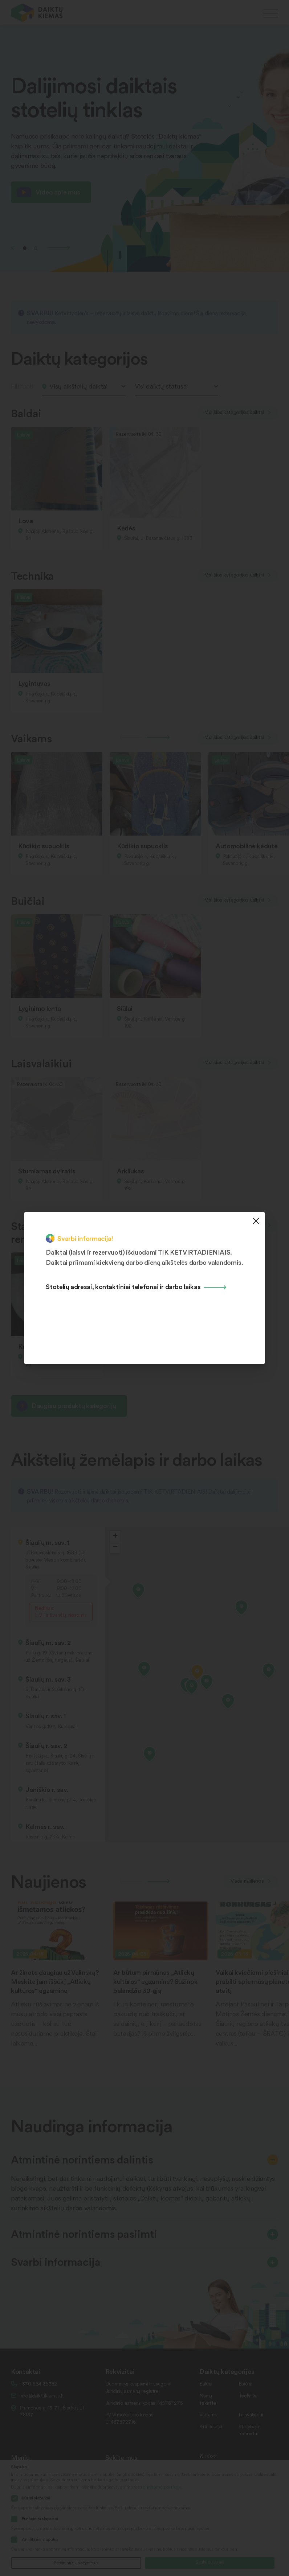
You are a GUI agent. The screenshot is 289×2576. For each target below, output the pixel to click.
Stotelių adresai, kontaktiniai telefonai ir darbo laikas (123, 1286)
